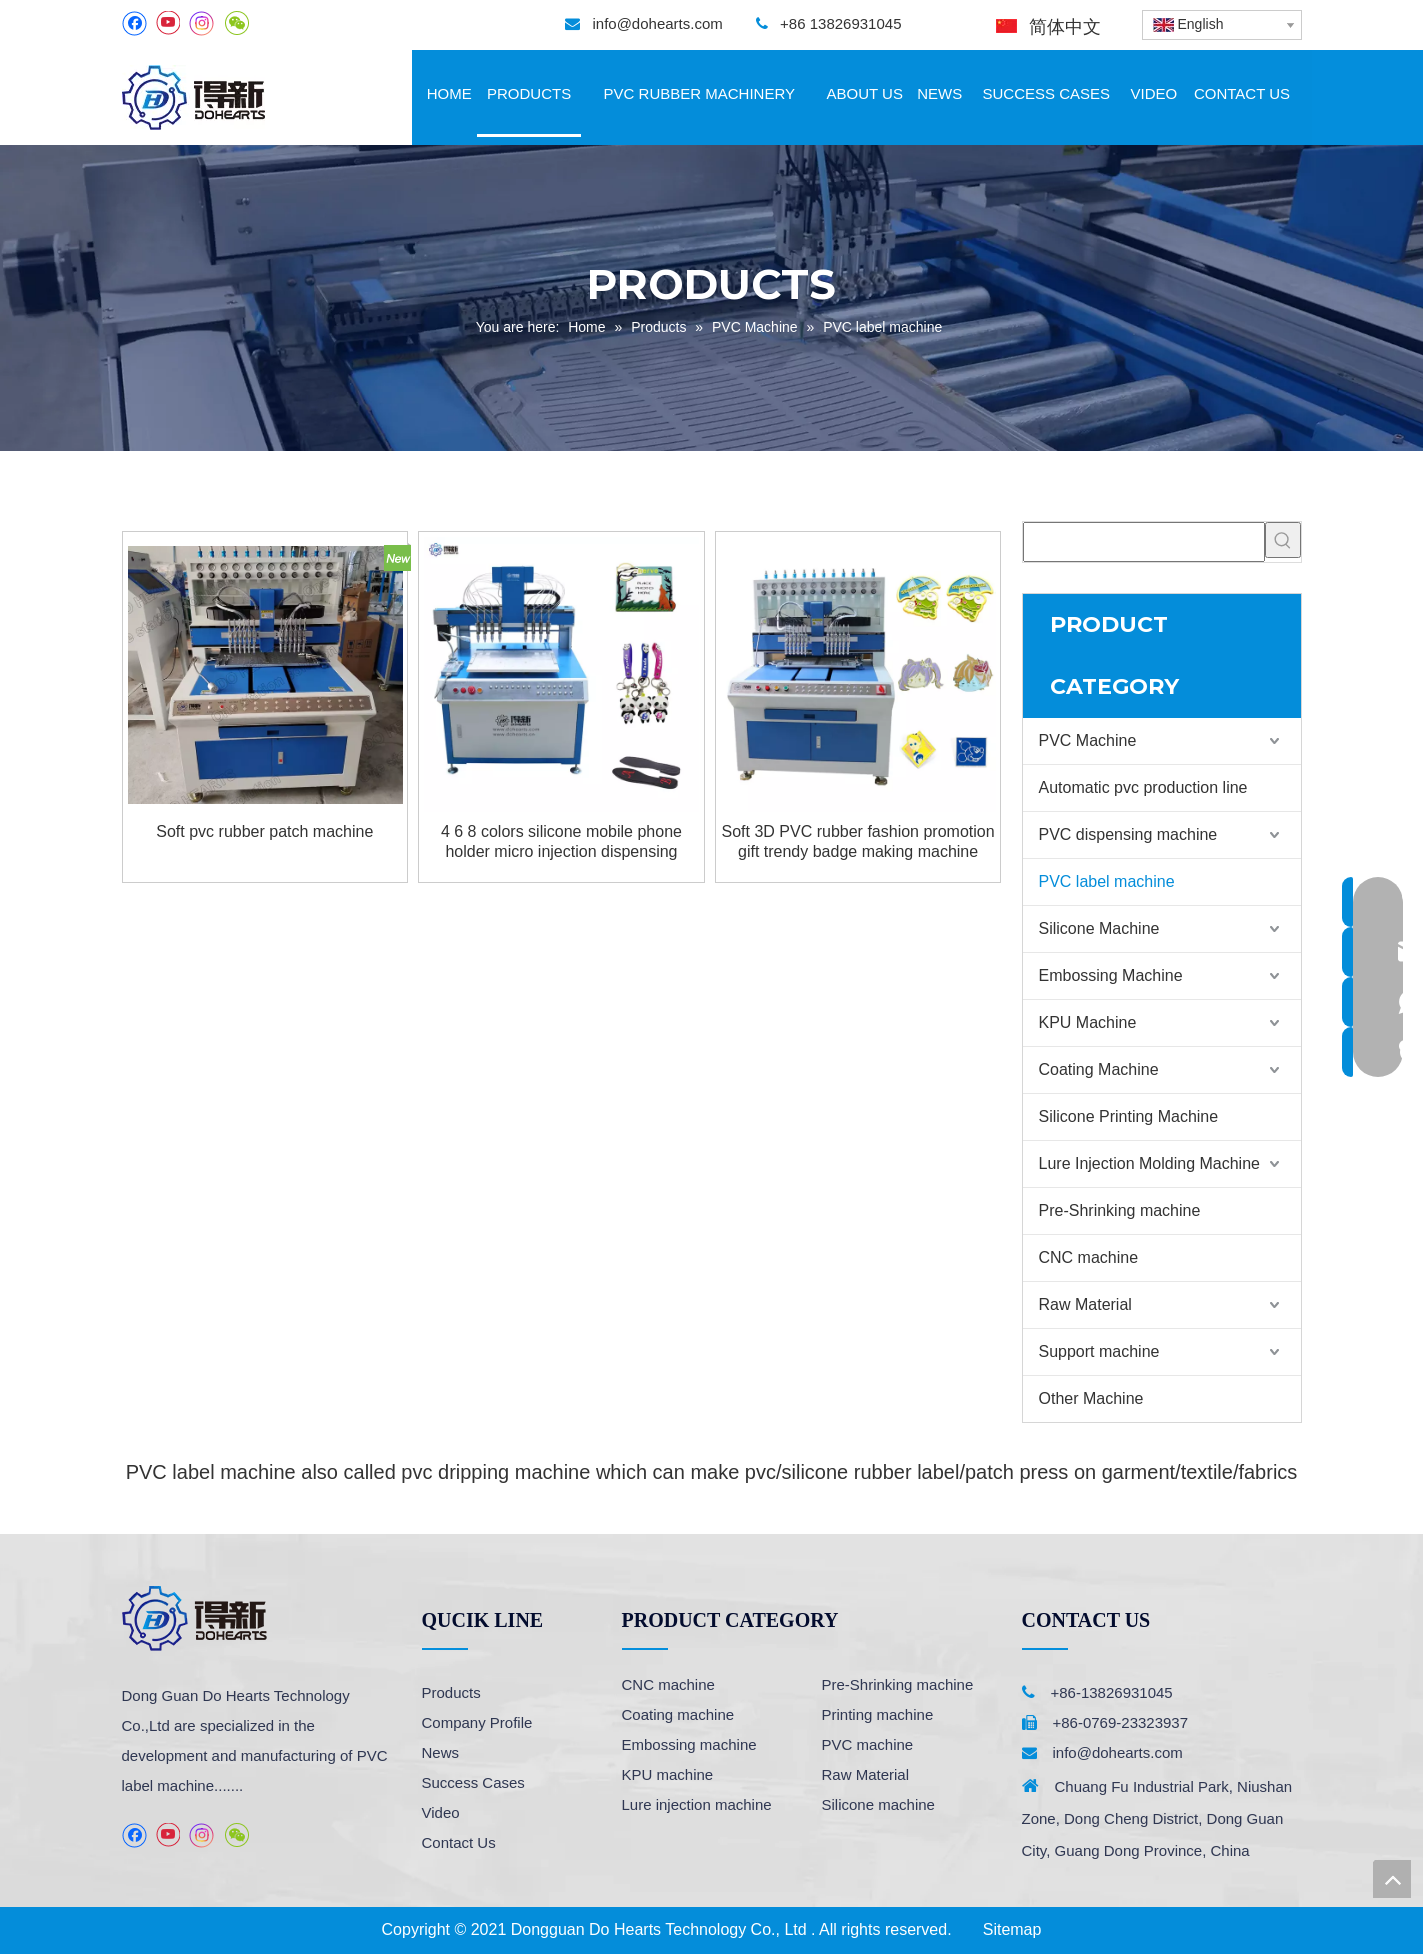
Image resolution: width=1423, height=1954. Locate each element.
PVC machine (868, 1744)
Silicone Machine (1099, 928)
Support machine (1099, 1351)
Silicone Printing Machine (1129, 1116)
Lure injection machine (697, 1804)
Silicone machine (878, 1804)
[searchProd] (1144, 542)
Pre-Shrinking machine (1120, 1210)
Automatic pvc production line (1143, 787)
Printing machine (878, 1714)
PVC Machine (1088, 740)
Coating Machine (1099, 1069)
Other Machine (1091, 1398)
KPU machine (668, 1774)
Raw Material (1085, 1304)
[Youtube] (167, 23)
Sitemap (1012, 1929)
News (441, 1752)
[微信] (236, 23)
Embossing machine (689, 1744)
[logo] (194, 1618)
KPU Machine (1088, 1022)
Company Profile (477, 1722)
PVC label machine (1107, 881)
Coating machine (678, 1714)
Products (451, 1692)
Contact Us (459, 1842)
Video (441, 1812)
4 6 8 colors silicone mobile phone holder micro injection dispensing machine (561, 842)
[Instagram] (202, 23)
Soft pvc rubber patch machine (264, 831)
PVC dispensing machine (1128, 834)
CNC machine (1089, 1257)
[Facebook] (134, 23)
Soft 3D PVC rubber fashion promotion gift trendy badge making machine (858, 841)
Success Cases (473, 1782)
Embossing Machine (1111, 975)
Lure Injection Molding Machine (1149, 1163)
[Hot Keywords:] (1283, 540)
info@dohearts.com (657, 23)
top (1392, 1879)
